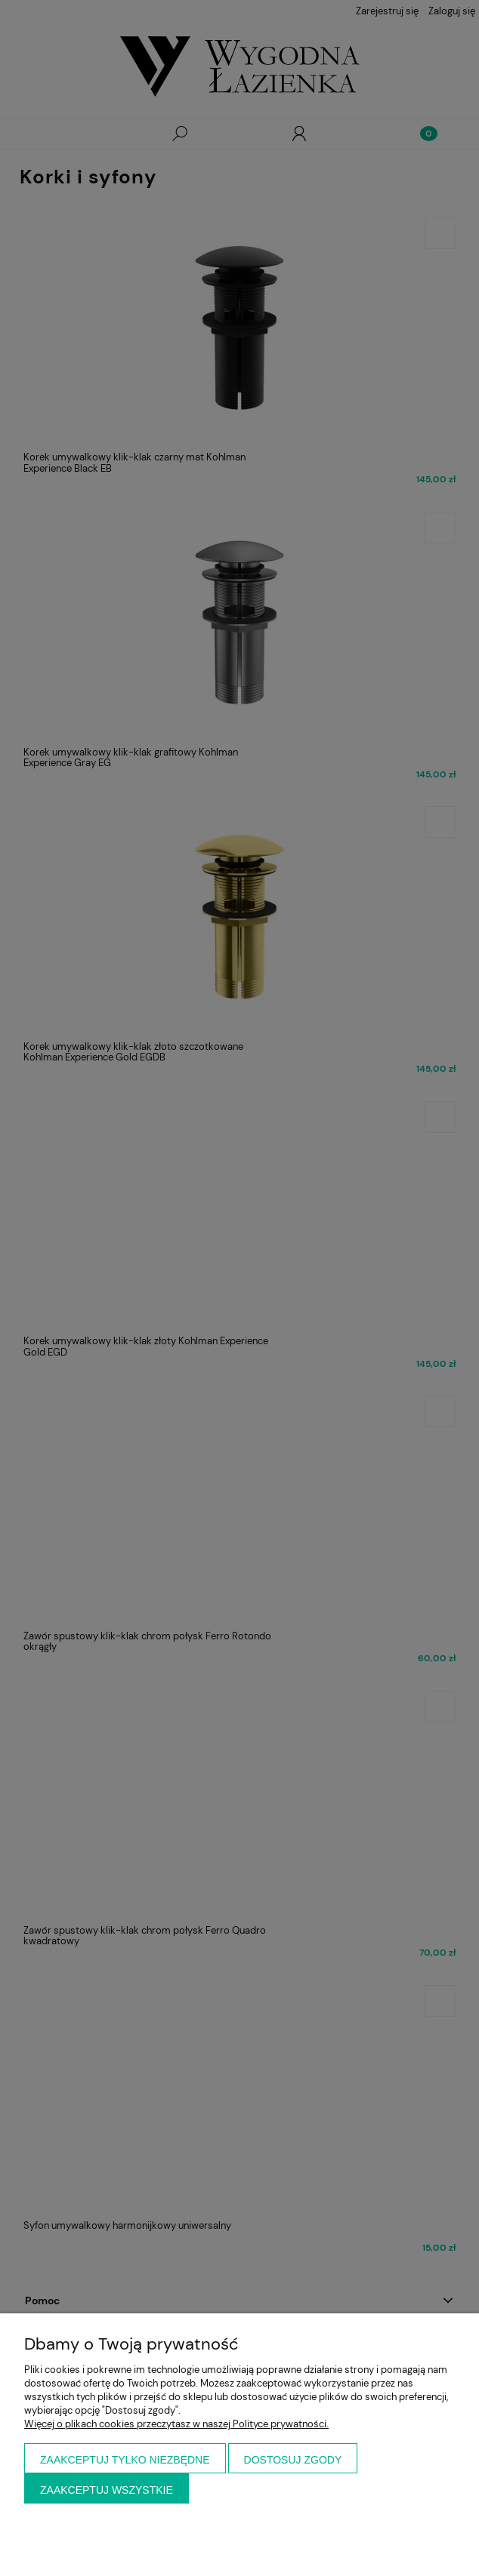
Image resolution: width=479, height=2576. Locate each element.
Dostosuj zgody (293, 2460)
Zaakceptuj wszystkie (106, 2490)
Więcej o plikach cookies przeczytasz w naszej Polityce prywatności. (176, 2424)
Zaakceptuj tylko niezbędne (125, 2460)
